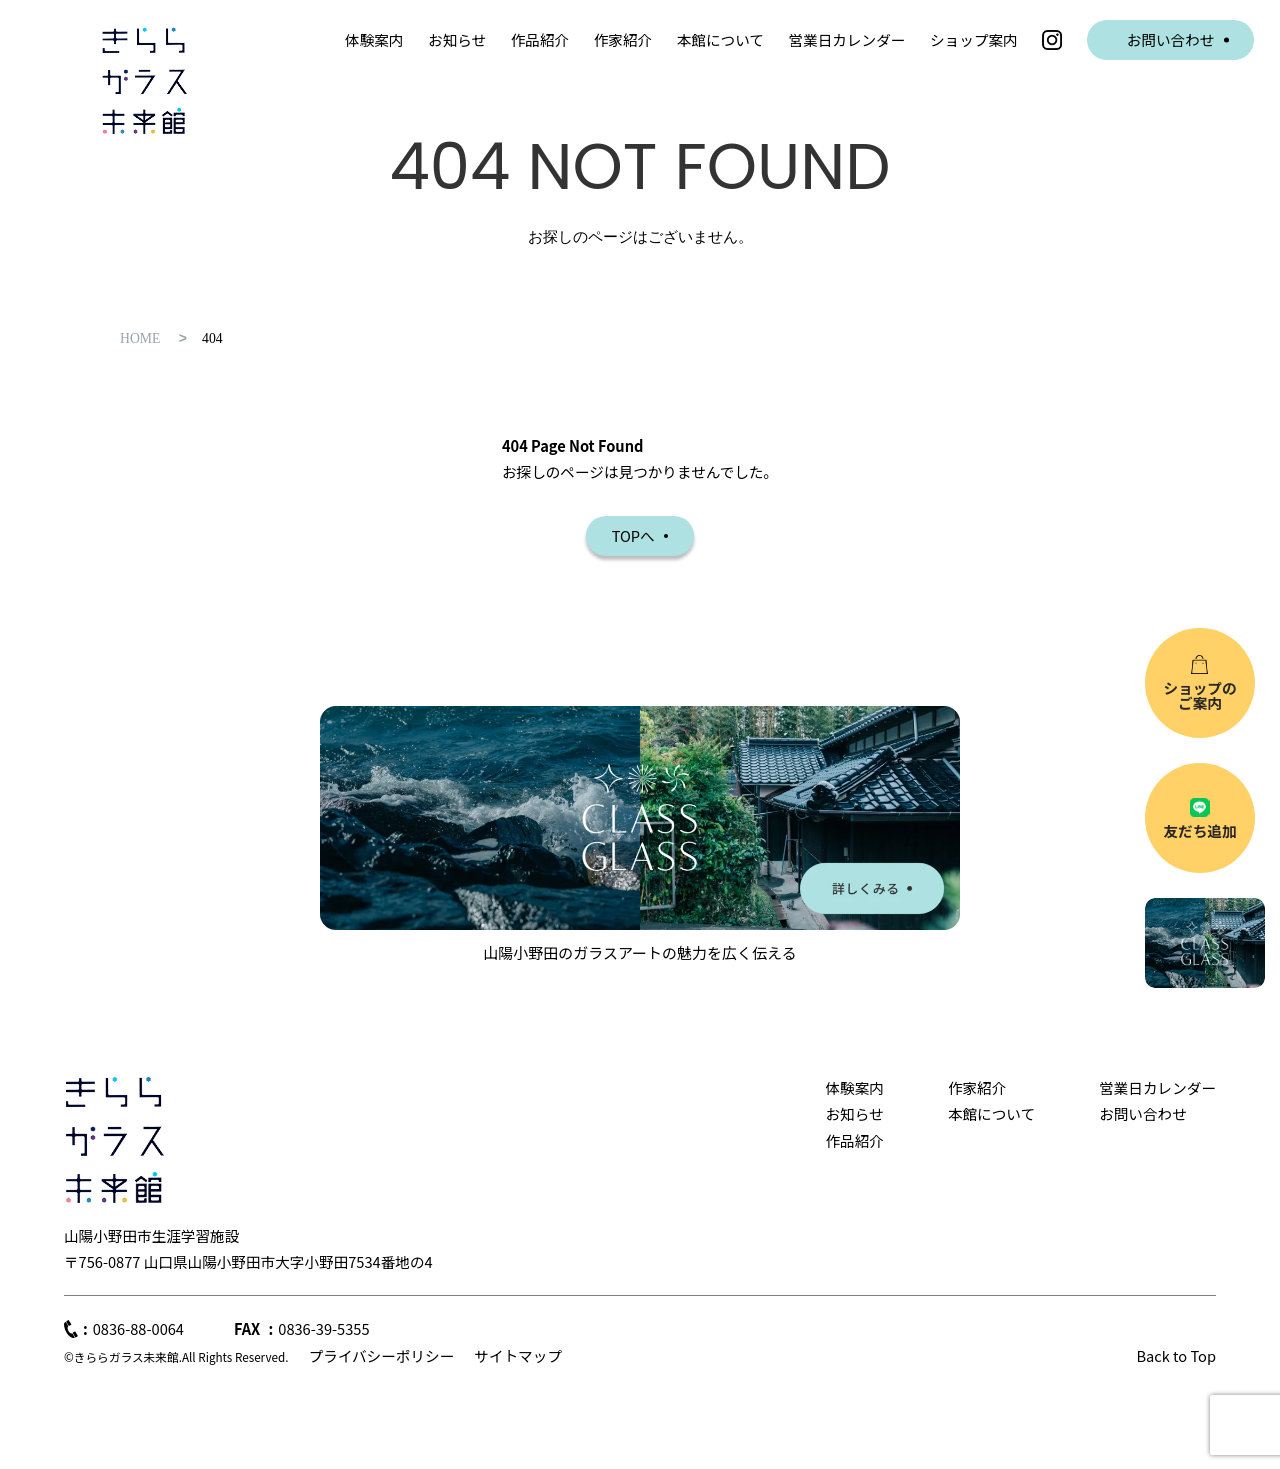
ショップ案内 (974, 39)
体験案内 (374, 39)
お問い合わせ (1171, 39)
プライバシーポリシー (381, 1355)
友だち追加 (1199, 830)
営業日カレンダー (847, 39)
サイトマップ (518, 1355)
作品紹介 (540, 39)
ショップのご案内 (1199, 695)
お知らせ (457, 39)
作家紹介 (623, 39)
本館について (720, 39)
